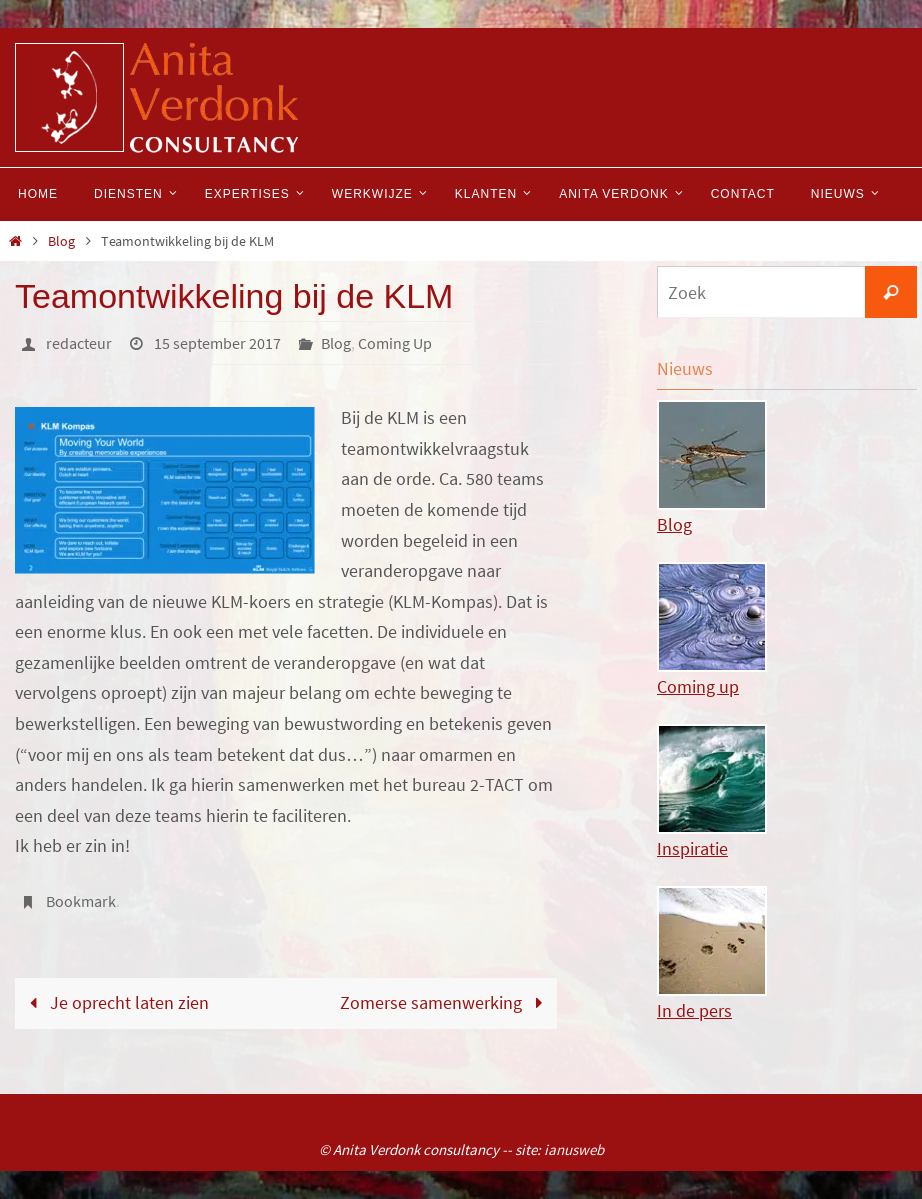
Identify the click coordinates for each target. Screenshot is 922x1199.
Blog (61, 241)
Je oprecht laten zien (114, 1002)
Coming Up (395, 343)
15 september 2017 (217, 343)
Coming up (787, 630)
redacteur (79, 343)
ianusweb (574, 1149)
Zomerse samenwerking (445, 1002)
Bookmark (81, 901)
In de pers (787, 954)
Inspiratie (787, 792)
